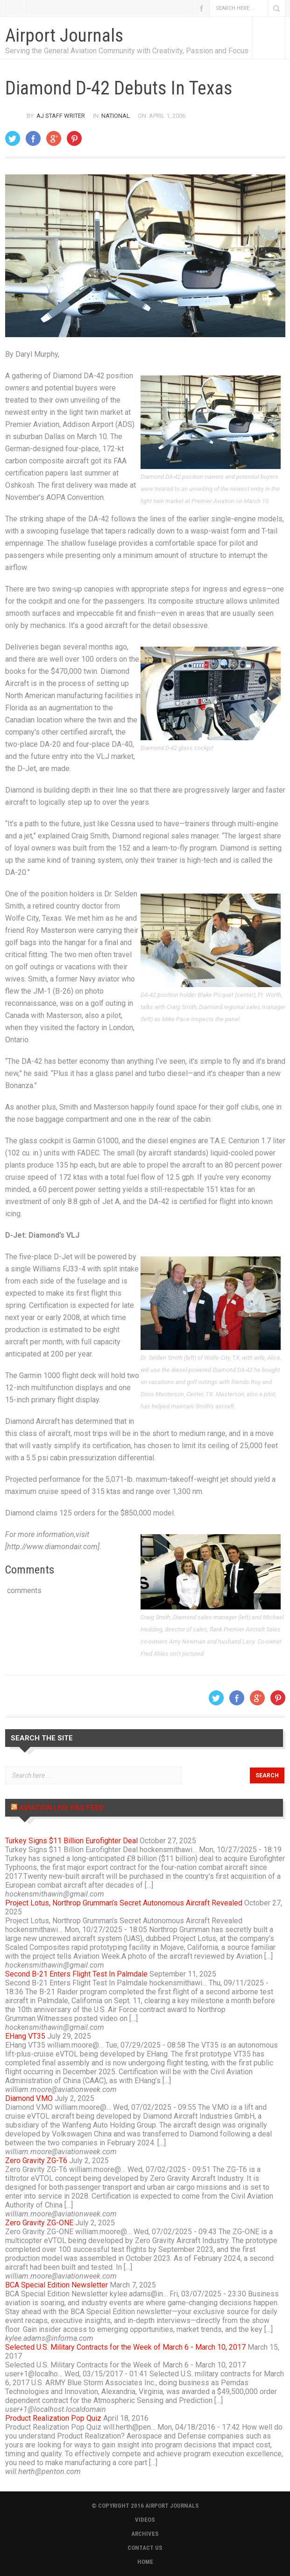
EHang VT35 (25, 2036)
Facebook (201, 8)
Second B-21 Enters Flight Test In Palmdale (76, 1974)
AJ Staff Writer (60, 115)
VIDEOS (145, 2519)
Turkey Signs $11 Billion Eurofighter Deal (71, 1840)
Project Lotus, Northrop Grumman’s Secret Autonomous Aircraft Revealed (123, 1902)
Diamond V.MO (29, 2098)
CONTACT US (145, 2547)
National (115, 115)
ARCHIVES (145, 2533)
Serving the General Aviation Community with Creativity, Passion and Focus (126, 50)
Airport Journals (64, 35)
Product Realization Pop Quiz (53, 2418)
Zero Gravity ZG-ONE (39, 2222)
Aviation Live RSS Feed (61, 1808)
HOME (145, 2561)
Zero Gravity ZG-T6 (36, 2160)
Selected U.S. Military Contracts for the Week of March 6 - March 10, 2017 (125, 2347)
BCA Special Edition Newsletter (56, 2284)
